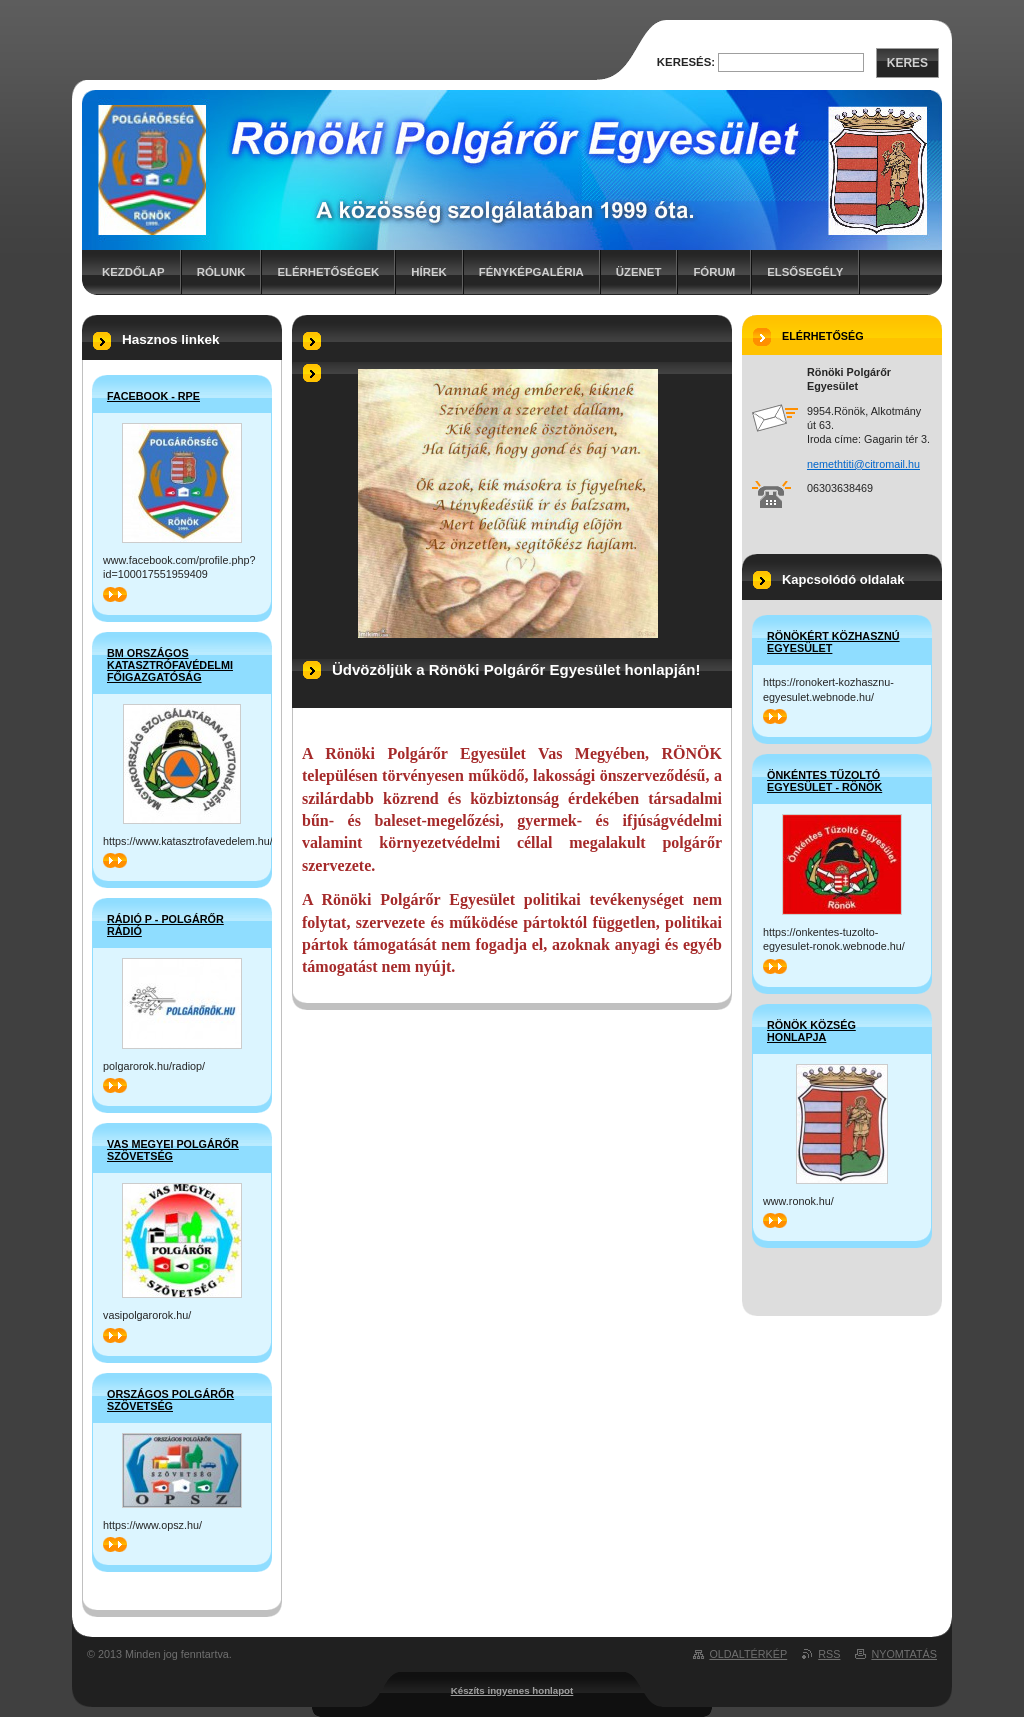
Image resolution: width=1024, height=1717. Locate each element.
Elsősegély (805, 272)
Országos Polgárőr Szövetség (170, 1400)
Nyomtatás (904, 1654)
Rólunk (221, 272)
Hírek (428, 272)
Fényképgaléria (531, 272)
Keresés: (686, 62)
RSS (829, 1654)
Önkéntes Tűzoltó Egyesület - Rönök (824, 781)
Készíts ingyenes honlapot (512, 1690)
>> (115, 594)
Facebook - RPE (153, 396)
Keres (907, 63)
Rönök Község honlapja (811, 1031)
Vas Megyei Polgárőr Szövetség (173, 1150)
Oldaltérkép (748, 1654)
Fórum (714, 272)
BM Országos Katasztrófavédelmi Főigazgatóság (170, 665)
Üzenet (639, 272)
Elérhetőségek (328, 272)
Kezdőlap (133, 272)
